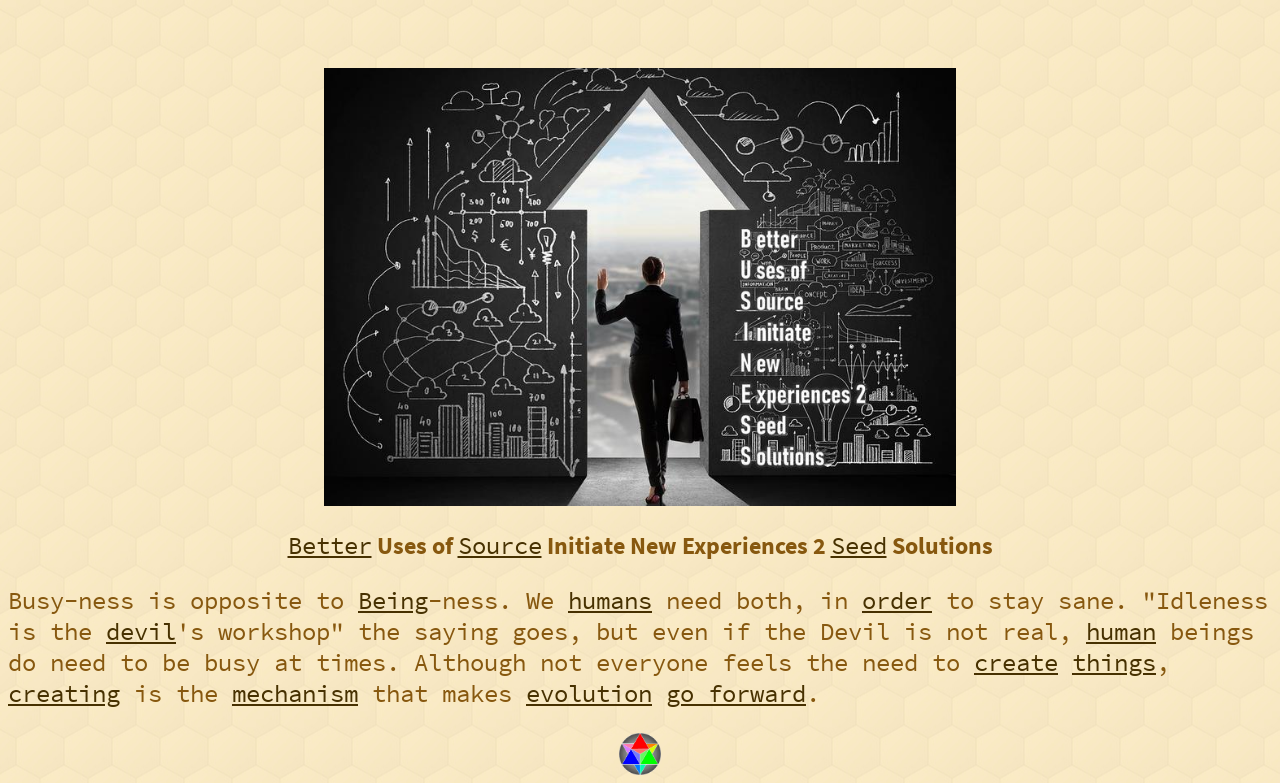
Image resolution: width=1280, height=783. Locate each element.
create (1016, 662)
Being (393, 600)
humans (610, 600)
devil (141, 631)
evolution (589, 693)
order (897, 600)
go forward (736, 693)
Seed (859, 545)
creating (64, 693)
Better (330, 545)
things (1114, 662)
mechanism (295, 693)
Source (500, 545)
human (1121, 631)
